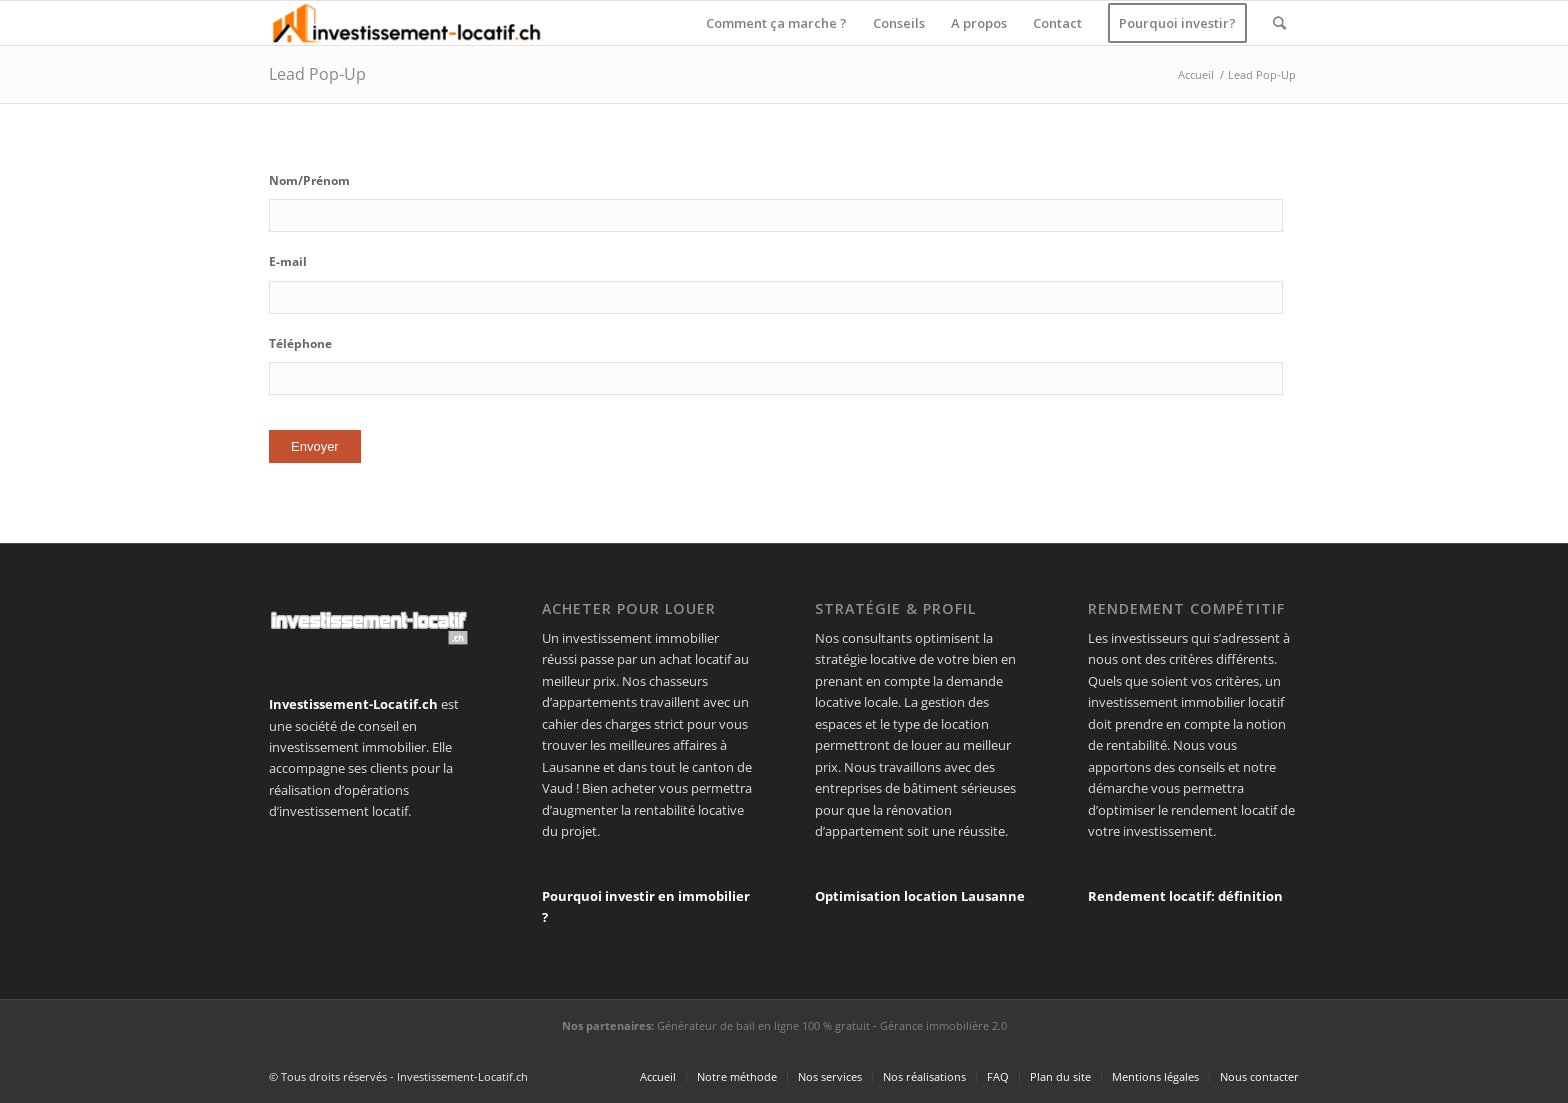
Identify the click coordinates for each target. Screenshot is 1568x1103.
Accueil (1196, 74)
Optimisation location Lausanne (920, 896)
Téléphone (300, 344)
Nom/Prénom (309, 181)
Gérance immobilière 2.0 (943, 1025)
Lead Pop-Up (317, 74)
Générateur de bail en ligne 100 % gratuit (763, 1025)
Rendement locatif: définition (1185, 896)
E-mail (288, 262)
